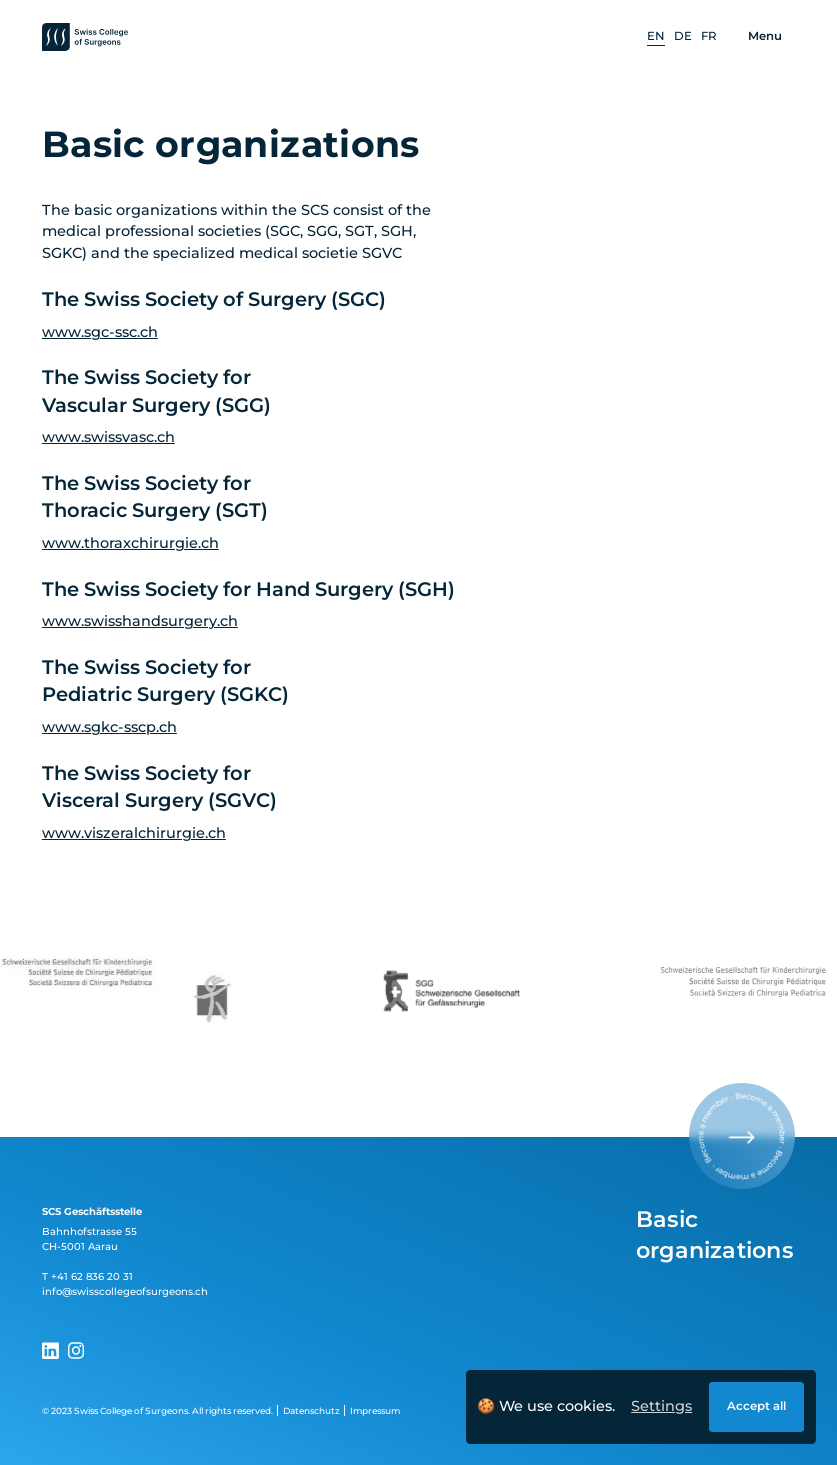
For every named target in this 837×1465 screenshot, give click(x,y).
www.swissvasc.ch (108, 437)
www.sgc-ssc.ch (100, 332)
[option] (656, 37)
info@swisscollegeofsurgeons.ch (125, 1291)
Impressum (375, 1410)
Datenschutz (311, 1410)
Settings (661, 1406)
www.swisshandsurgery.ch (140, 621)
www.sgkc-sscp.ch (109, 727)
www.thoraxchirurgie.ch (130, 543)
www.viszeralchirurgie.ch (134, 833)
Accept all (756, 1406)
